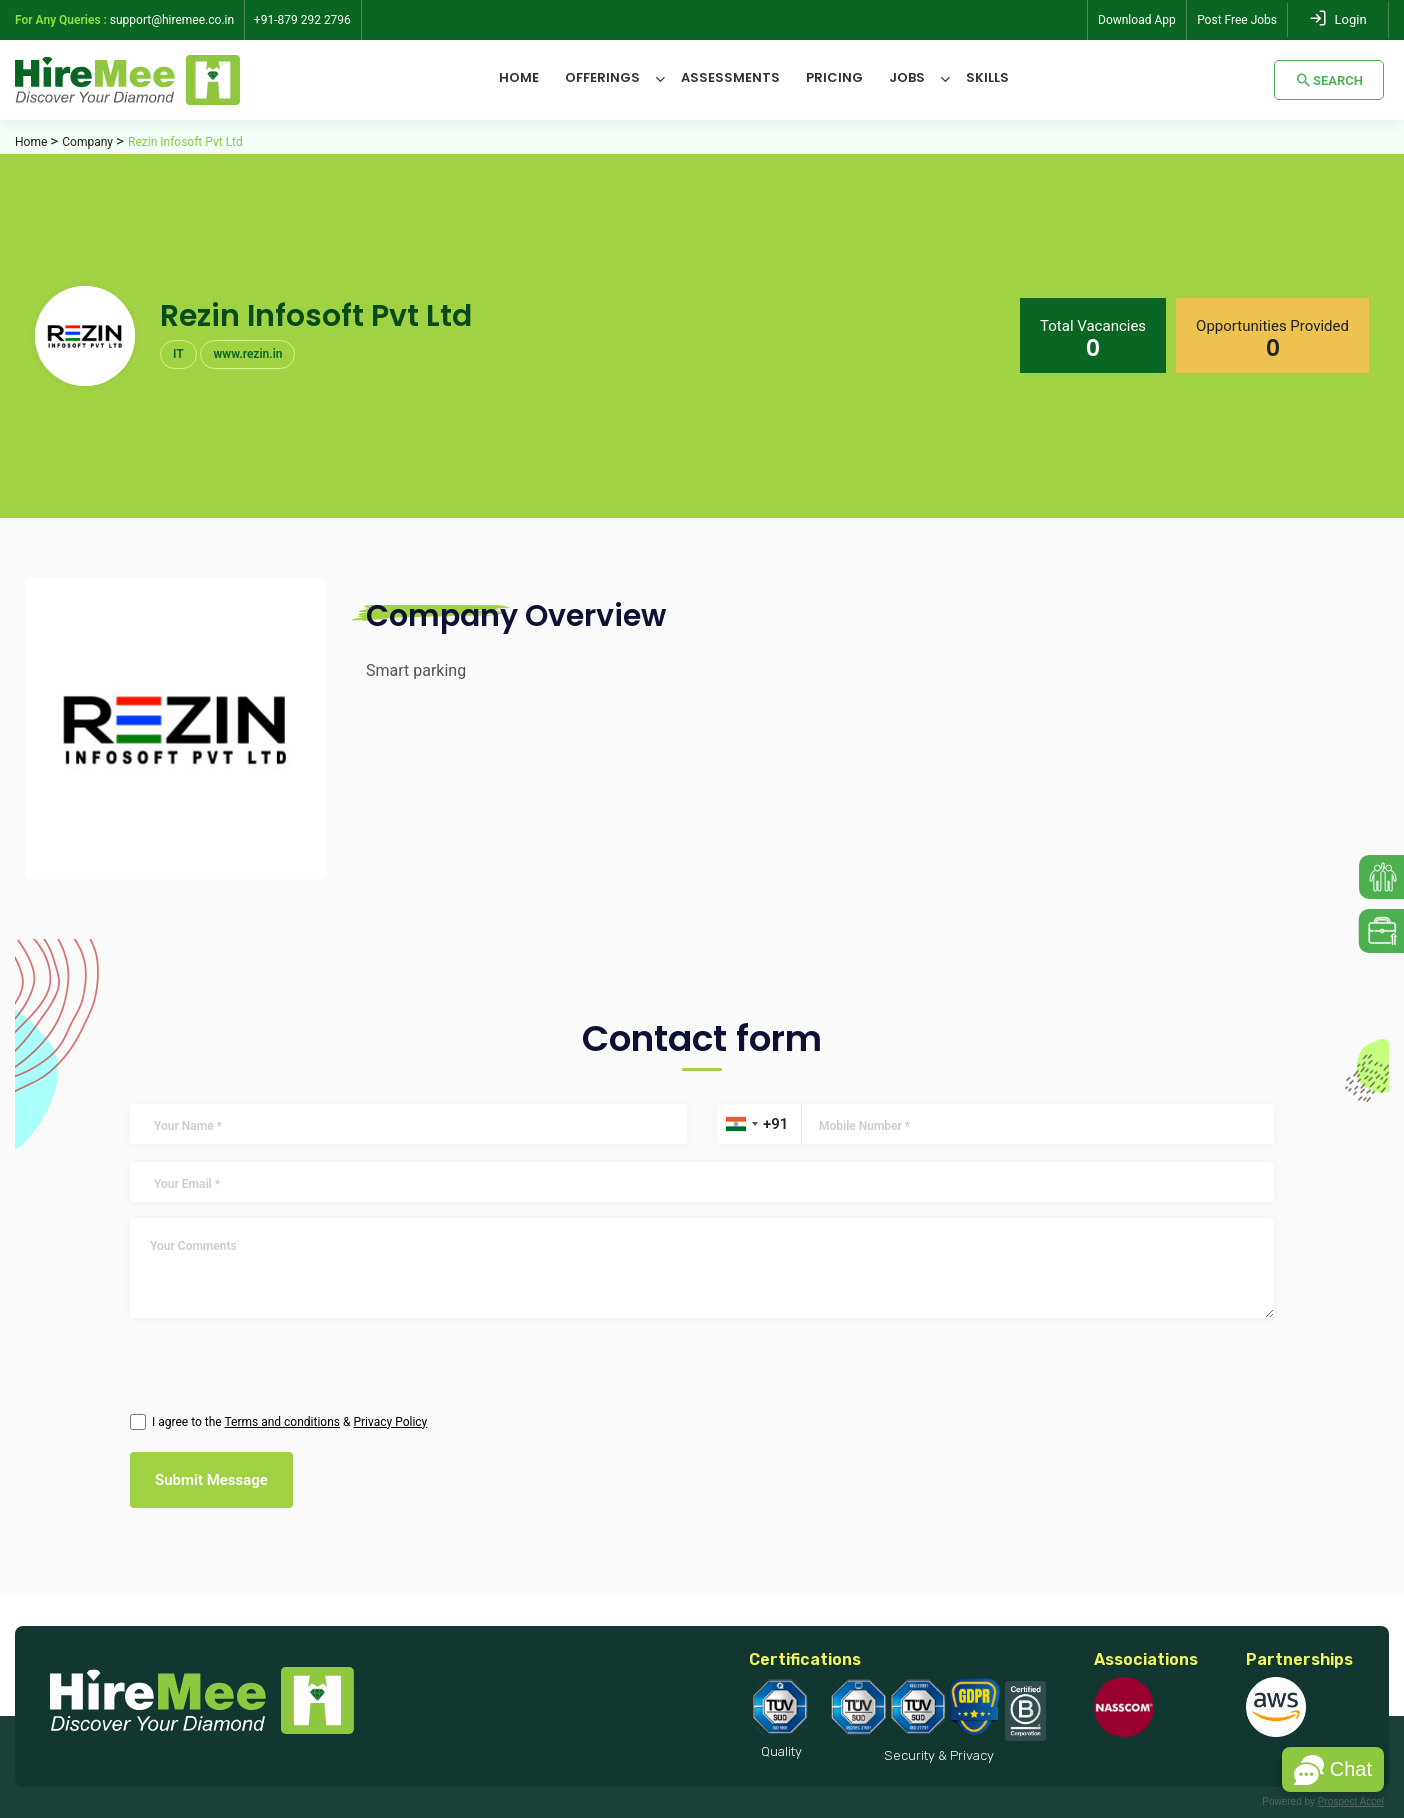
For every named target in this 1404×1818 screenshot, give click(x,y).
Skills (987, 77)
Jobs (907, 77)
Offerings (602, 77)
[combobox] (741, 1124)
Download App (1137, 20)
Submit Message (211, 1480)
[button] (1333, 1769)
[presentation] (238, 1361)
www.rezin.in (247, 354)
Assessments (730, 77)
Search (1329, 80)
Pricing (834, 77)
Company (87, 142)
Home (519, 77)
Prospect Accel (1351, 1801)
